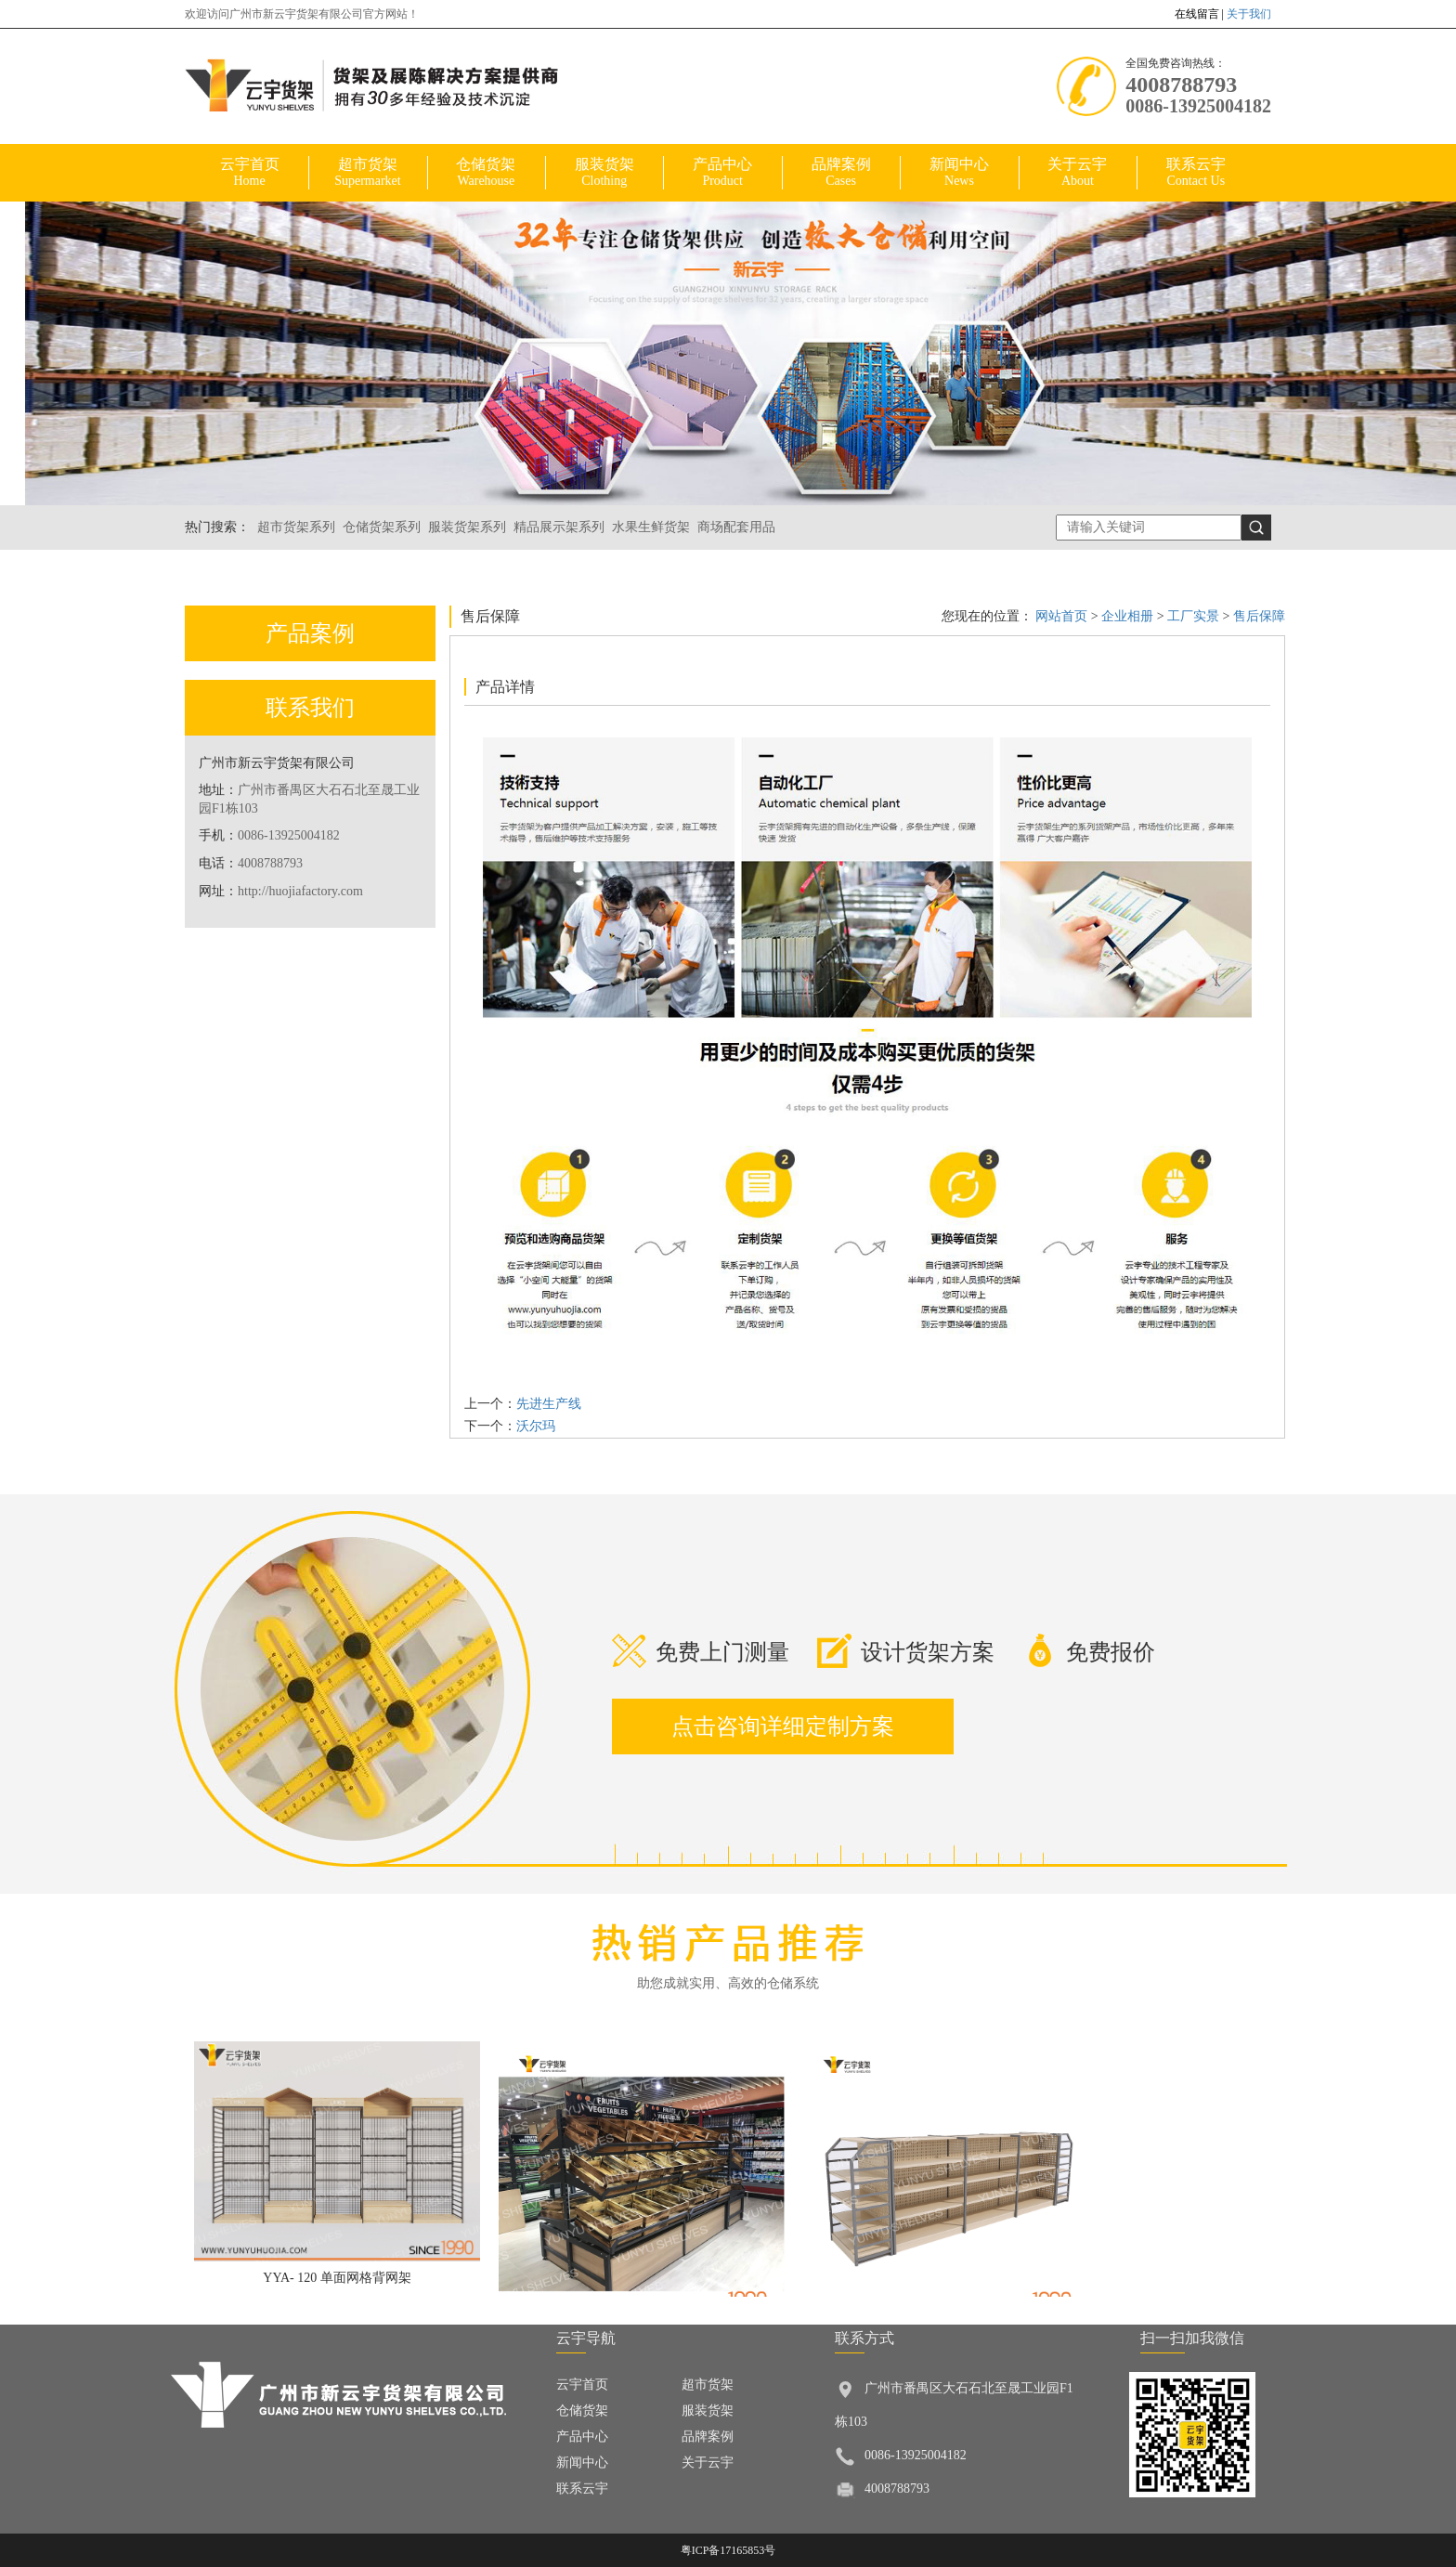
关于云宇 (1078, 172)
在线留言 (1197, 13)
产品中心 (722, 172)
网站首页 (1061, 616)
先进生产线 (548, 1404)
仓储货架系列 (382, 527)
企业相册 (1129, 616)
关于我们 (1249, 13)
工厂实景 (1193, 616)
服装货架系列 (467, 527)
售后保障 (1258, 616)
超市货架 (367, 172)
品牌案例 (841, 172)
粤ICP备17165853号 (728, 2550)
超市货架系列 (296, 527)
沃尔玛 (535, 1426)
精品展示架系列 (559, 527)
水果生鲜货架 (651, 527)
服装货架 (604, 172)
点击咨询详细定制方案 (782, 1726)
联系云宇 (1195, 172)
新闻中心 (959, 172)
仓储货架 (486, 172)
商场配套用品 (736, 527)
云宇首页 (249, 172)
